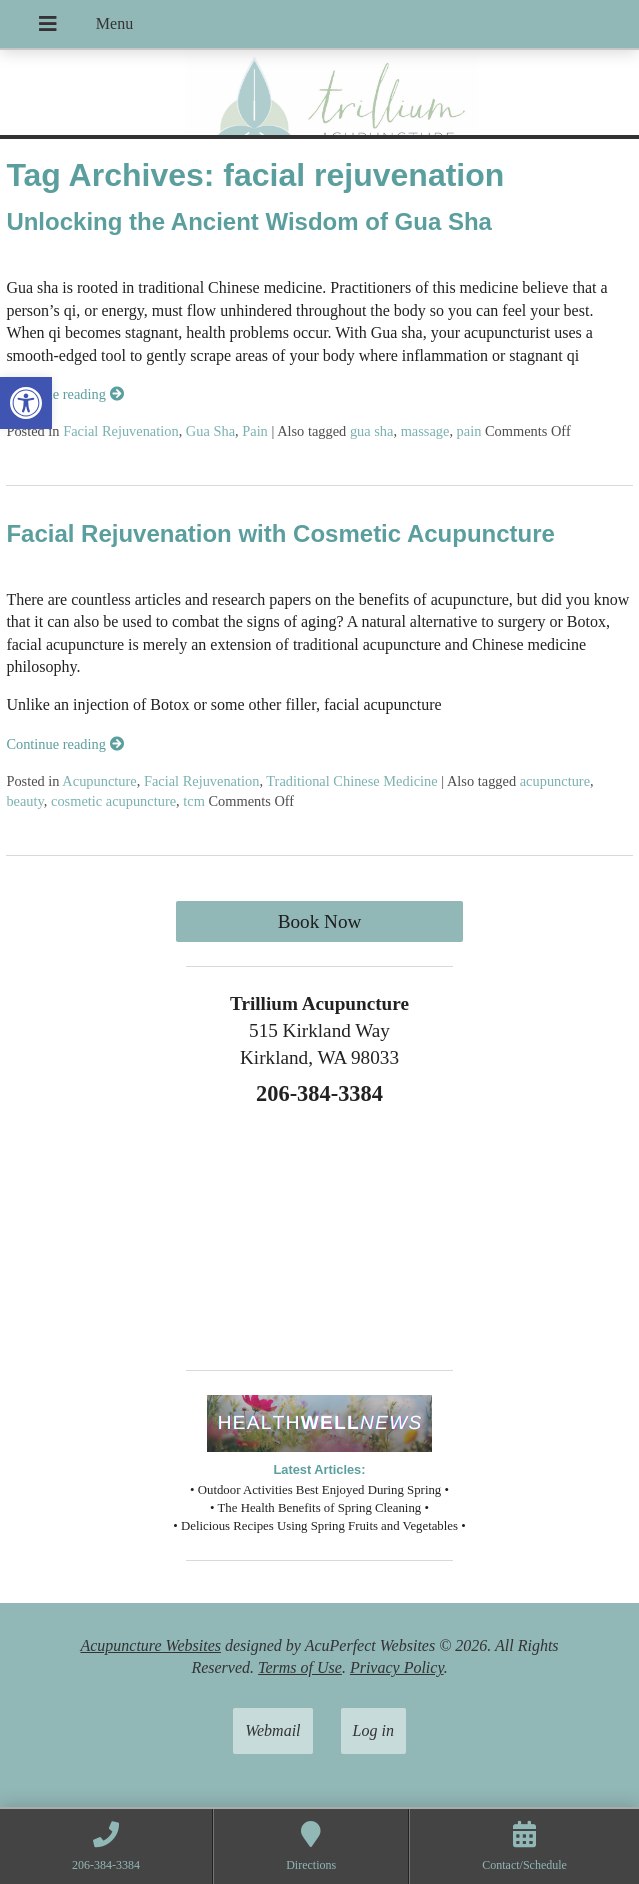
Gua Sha (210, 431)
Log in (373, 1730)
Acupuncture (99, 781)
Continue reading (64, 394)
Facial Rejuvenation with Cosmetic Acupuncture (280, 533)
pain (469, 431)
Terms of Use (300, 1667)
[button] (26, 403)
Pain (255, 431)
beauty (24, 801)
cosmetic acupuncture (113, 801)
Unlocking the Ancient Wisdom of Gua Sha (249, 221)
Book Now (320, 921)
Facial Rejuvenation (121, 431)
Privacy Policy (397, 1667)
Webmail (272, 1730)
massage (425, 431)
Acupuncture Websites (150, 1645)
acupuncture (555, 781)
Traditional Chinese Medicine (351, 781)
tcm (194, 801)
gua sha (372, 431)
